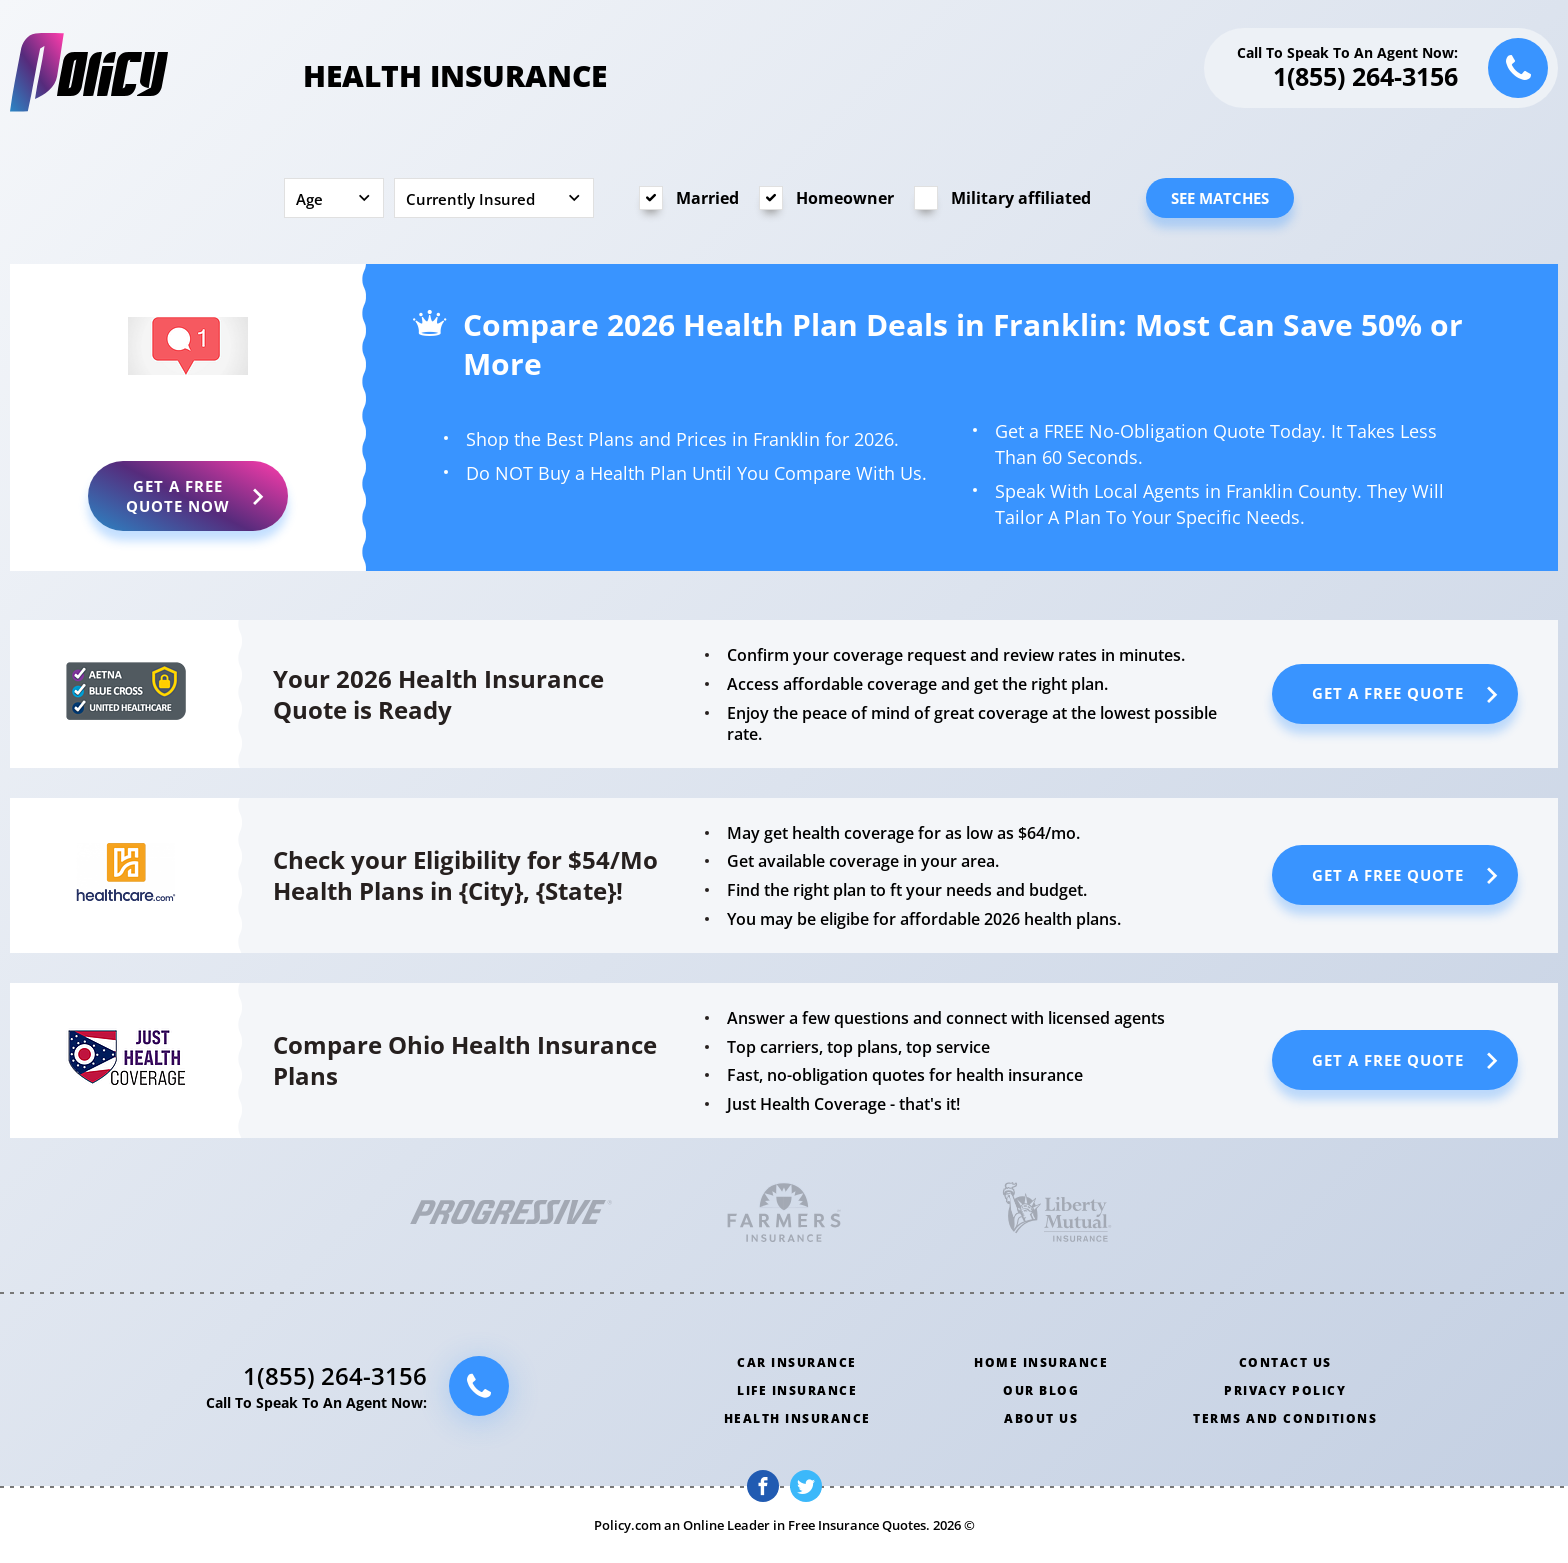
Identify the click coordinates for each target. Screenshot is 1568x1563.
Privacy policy (1285, 1390)
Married (707, 198)
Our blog (1041, 1390)
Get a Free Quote (178, 496)
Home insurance (1041, 1362)
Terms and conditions (1285, 1418)
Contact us (1285, 1362)
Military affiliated (1021, 198)
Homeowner (845, 198)
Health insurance (797, 1418)
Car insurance (797, 1362)
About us (1041, 1418)
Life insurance (797, 1390)
